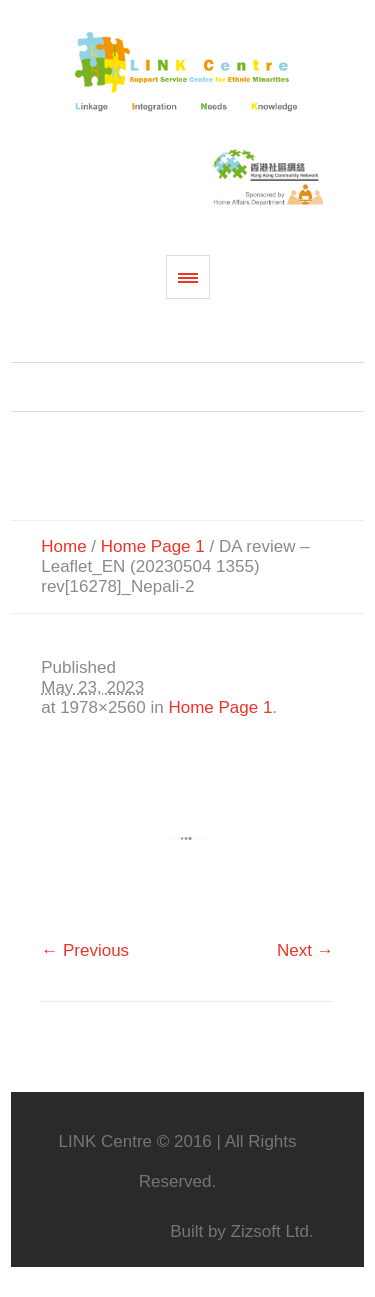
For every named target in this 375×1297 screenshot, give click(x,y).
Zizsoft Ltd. (272, 1231)
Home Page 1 (153, 546)
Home (63, 546)
